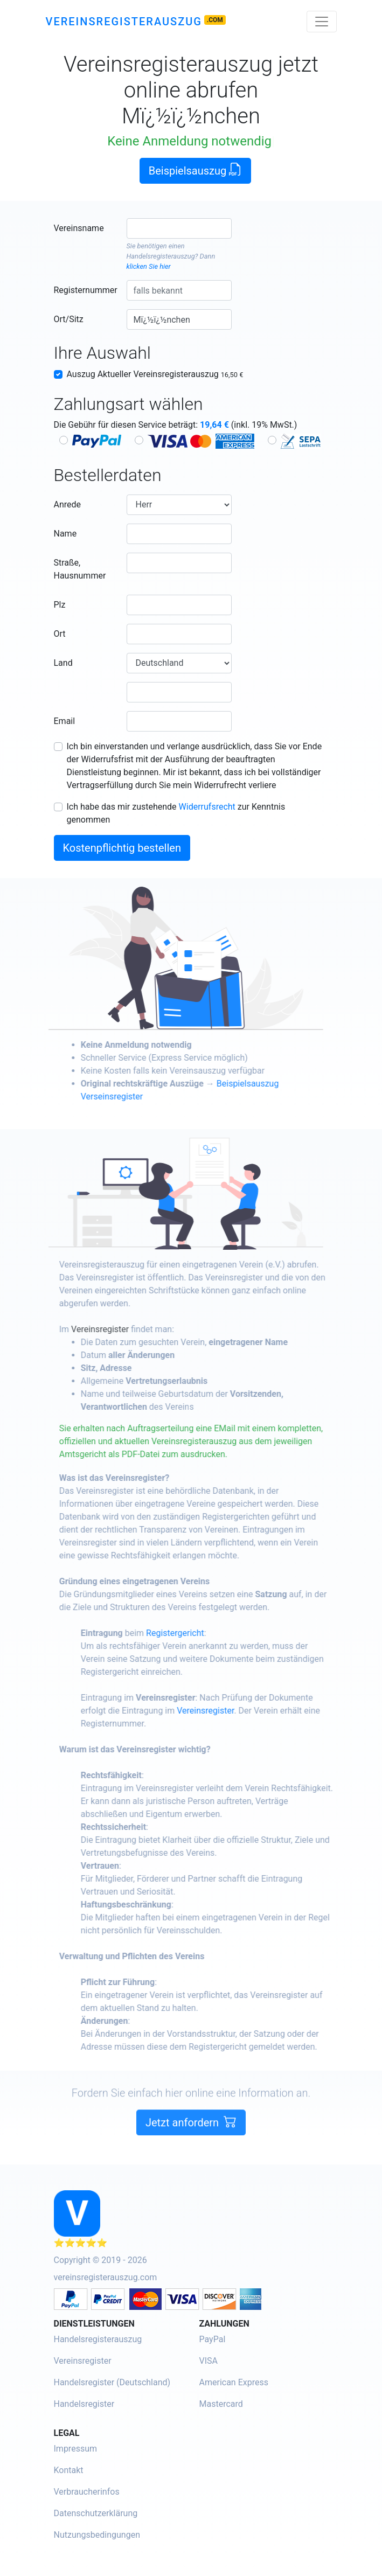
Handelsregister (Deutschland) (112, 2382)
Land (63, 663)
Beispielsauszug (195, 170)
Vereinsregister (128, 1329)
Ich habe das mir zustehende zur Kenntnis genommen (176, 813)
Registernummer (85, 290)
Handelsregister (84, 2404)
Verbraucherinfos (87, 2492)
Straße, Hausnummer (80, 569)
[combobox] (179, 228)
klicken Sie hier (149, 266)
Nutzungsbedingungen (97, 2535)
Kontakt (69, 2470)
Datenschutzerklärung (96, 2513)
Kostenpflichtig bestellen (122, 847)
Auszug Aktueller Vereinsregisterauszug (155, 374)
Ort (60, 634)
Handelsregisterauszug (161, 256)
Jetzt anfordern (191, 2149)
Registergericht (203, 1633)
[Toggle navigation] (322, 21)
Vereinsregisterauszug (124, 21)
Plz (60, 605)
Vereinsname (79, 228)
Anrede (67, 504)
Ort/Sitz (69, 319)
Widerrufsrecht (207, 807)
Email (64, 721)
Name (65, 533)
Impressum (76, 2448)
